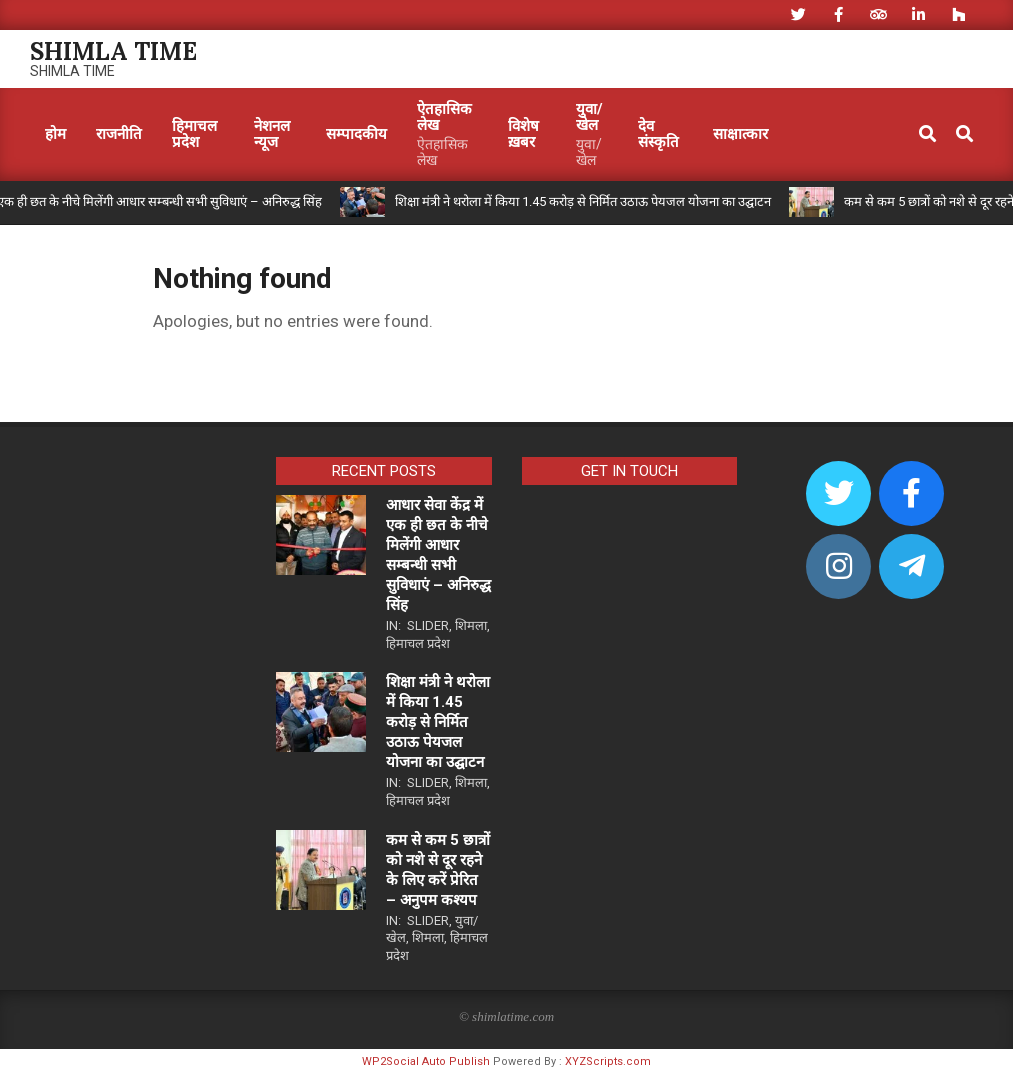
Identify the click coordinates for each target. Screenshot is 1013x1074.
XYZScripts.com (608, 1061)
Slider (428, 625)
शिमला (471, 625)
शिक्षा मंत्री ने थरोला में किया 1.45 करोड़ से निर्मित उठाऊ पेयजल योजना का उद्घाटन (583, 201)
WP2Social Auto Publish (426, 1061)
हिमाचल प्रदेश (418, 643)
